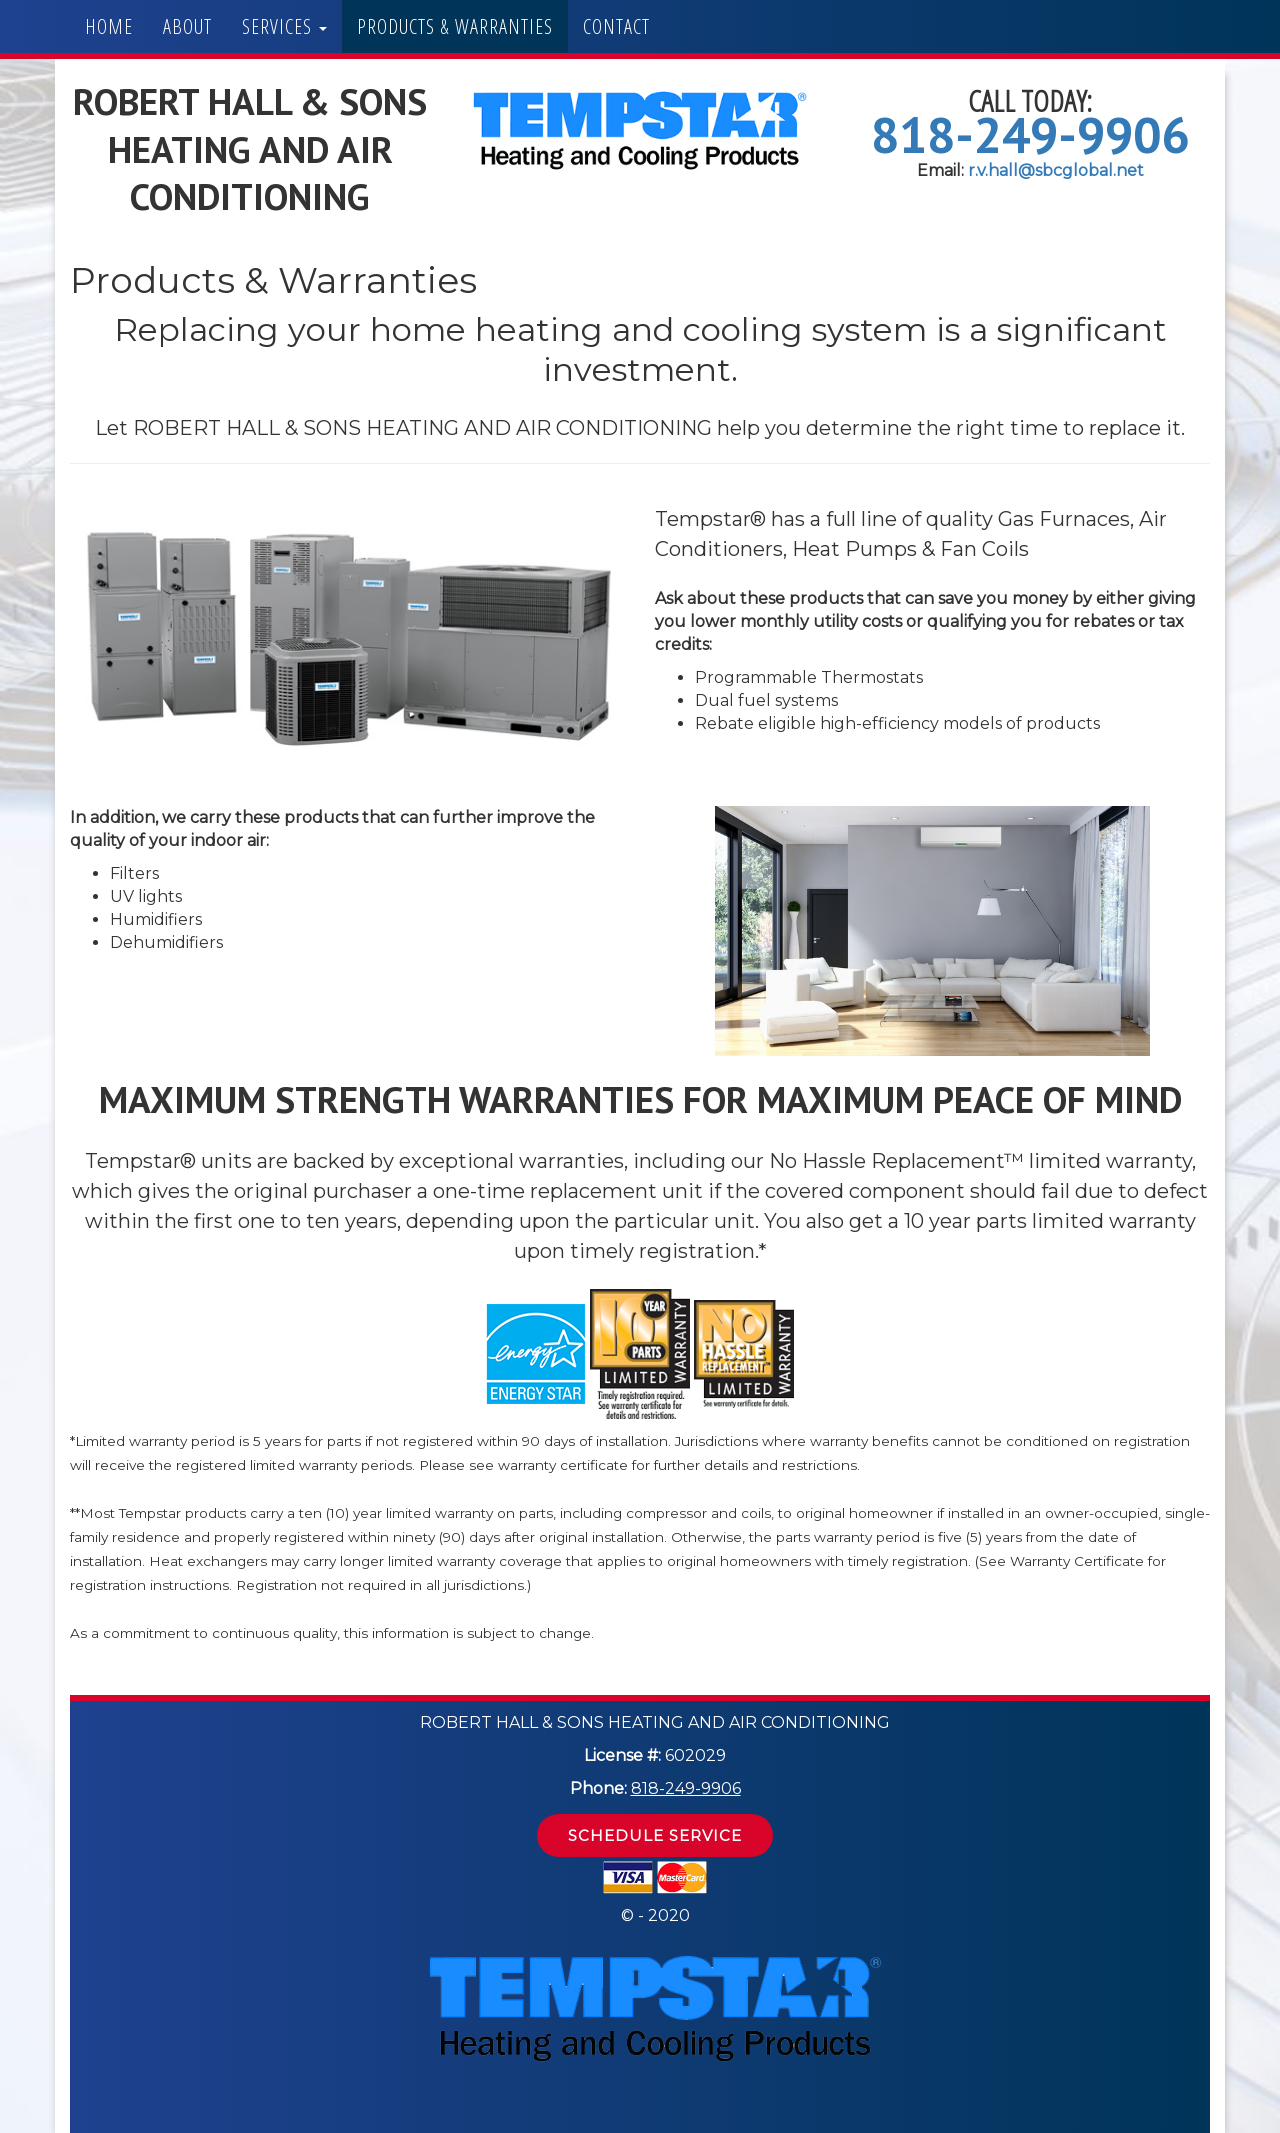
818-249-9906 (1030, 134)
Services (284, 26)
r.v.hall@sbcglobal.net (1056, 170)
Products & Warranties (455, 26)
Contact (616, 26)
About (187, 26)
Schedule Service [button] (655, 1835)
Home (109, 26)
